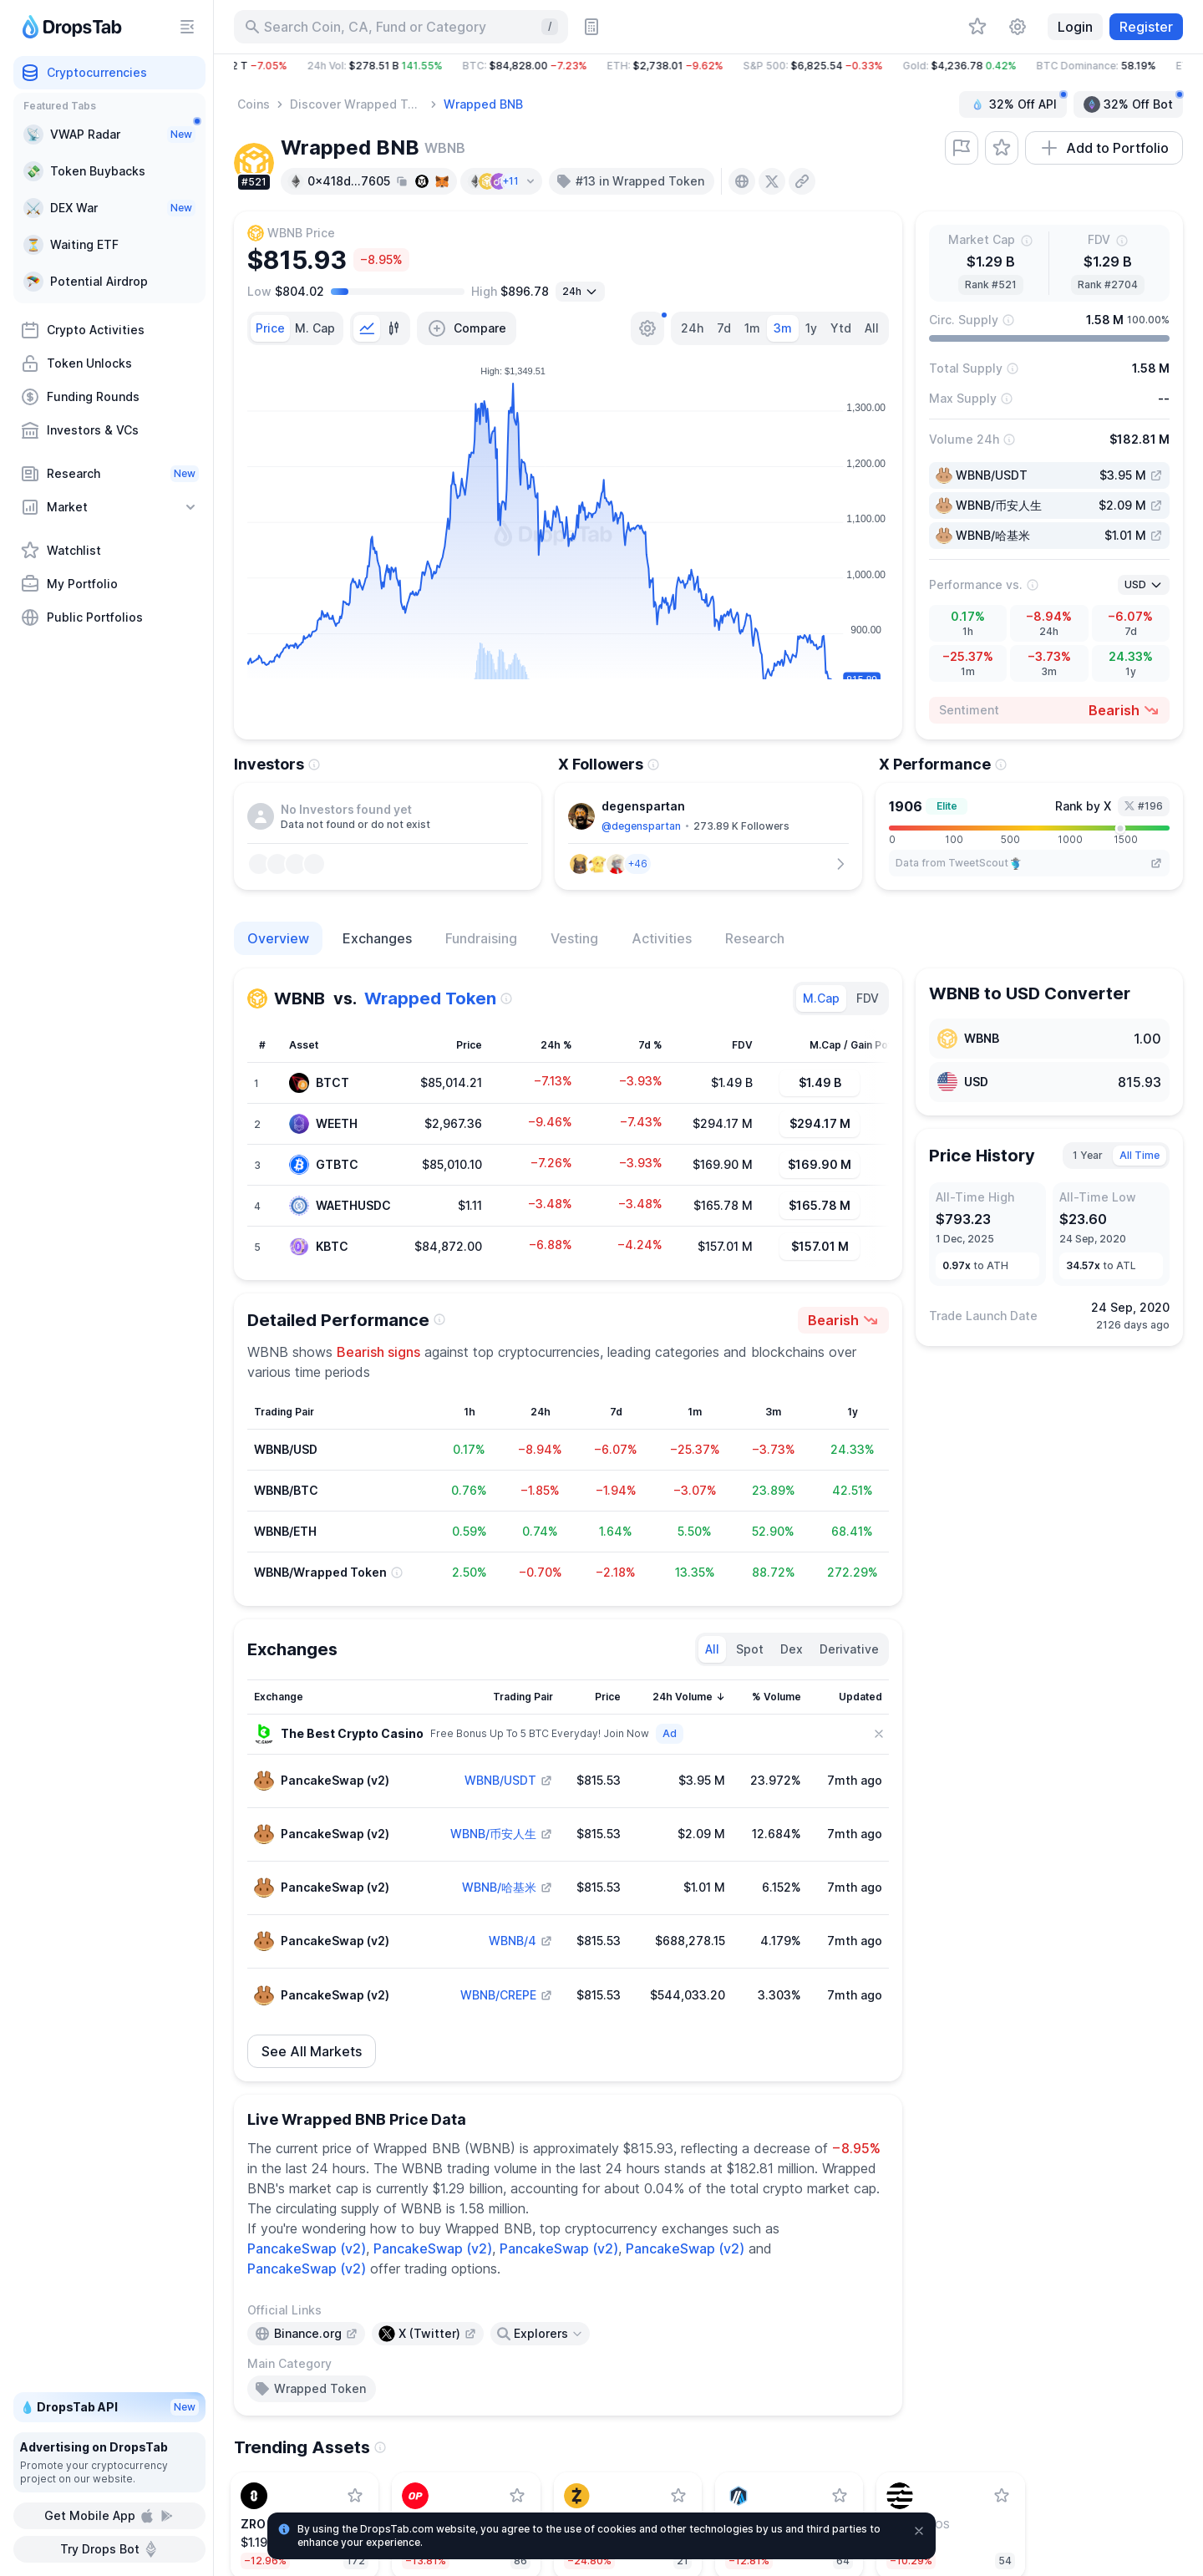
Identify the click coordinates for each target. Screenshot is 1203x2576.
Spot (750, 1649)
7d (724, 328)
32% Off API (1018, 102)
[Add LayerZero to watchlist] (355, 2495)
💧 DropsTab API (109, 2407)
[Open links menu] (540, 2333)
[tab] (270, 328)
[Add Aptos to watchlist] (1001, 2495)
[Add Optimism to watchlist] (517, 2495)
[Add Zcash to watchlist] (678, 2495)
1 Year (1088, 1155)
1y (811, 328)
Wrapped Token (430, 998)
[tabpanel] (568, 542)
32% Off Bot (1133, 102)
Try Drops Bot (110, 2549)
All (872, 328)
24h (692, 328)
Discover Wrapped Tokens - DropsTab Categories (358, 104)
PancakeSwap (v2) (306, 2248)
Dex (791, 1649)
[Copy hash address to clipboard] (401, 181)
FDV (867, 998)
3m (783, 328)
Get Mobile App (109, 2515)
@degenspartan (641, 826)
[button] (708, 66)
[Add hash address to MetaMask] (442, 181)
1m (752, 328)
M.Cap (821, 998)
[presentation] (741, 181)
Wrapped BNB (483, 104)
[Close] (879, 1733)
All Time (1139, 1155)
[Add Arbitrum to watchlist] (839, 2495)
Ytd (840, 328)
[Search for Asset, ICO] (401, 26)
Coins (253, 104)
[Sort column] (335, 1697)
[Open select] (580, 292)
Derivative (849, 1649)
